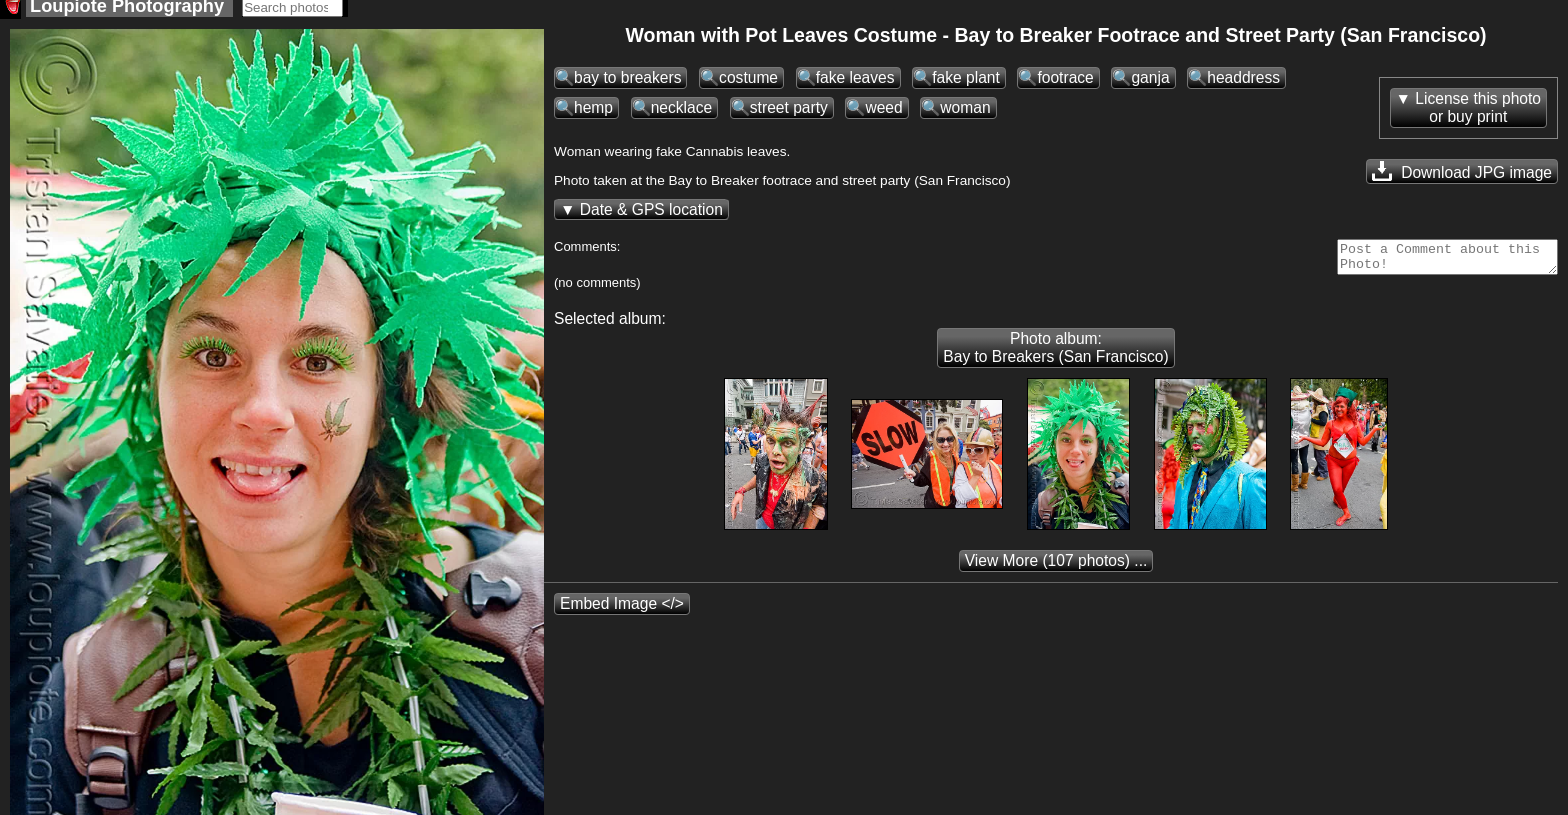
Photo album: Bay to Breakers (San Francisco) (1055, 359)
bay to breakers (627, 83)
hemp (593, 113)
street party (789, 113)
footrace (1065, 83)
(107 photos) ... (1056, 572)
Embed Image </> (622, 615)
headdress (1243, 83)
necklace (682, 113)
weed (883, 113)
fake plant (966, 83)
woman (965, 113)
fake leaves (855, 83)
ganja (1150, 83)
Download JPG (1462, 177)
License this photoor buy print (1478, 113)
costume (748, 83)
